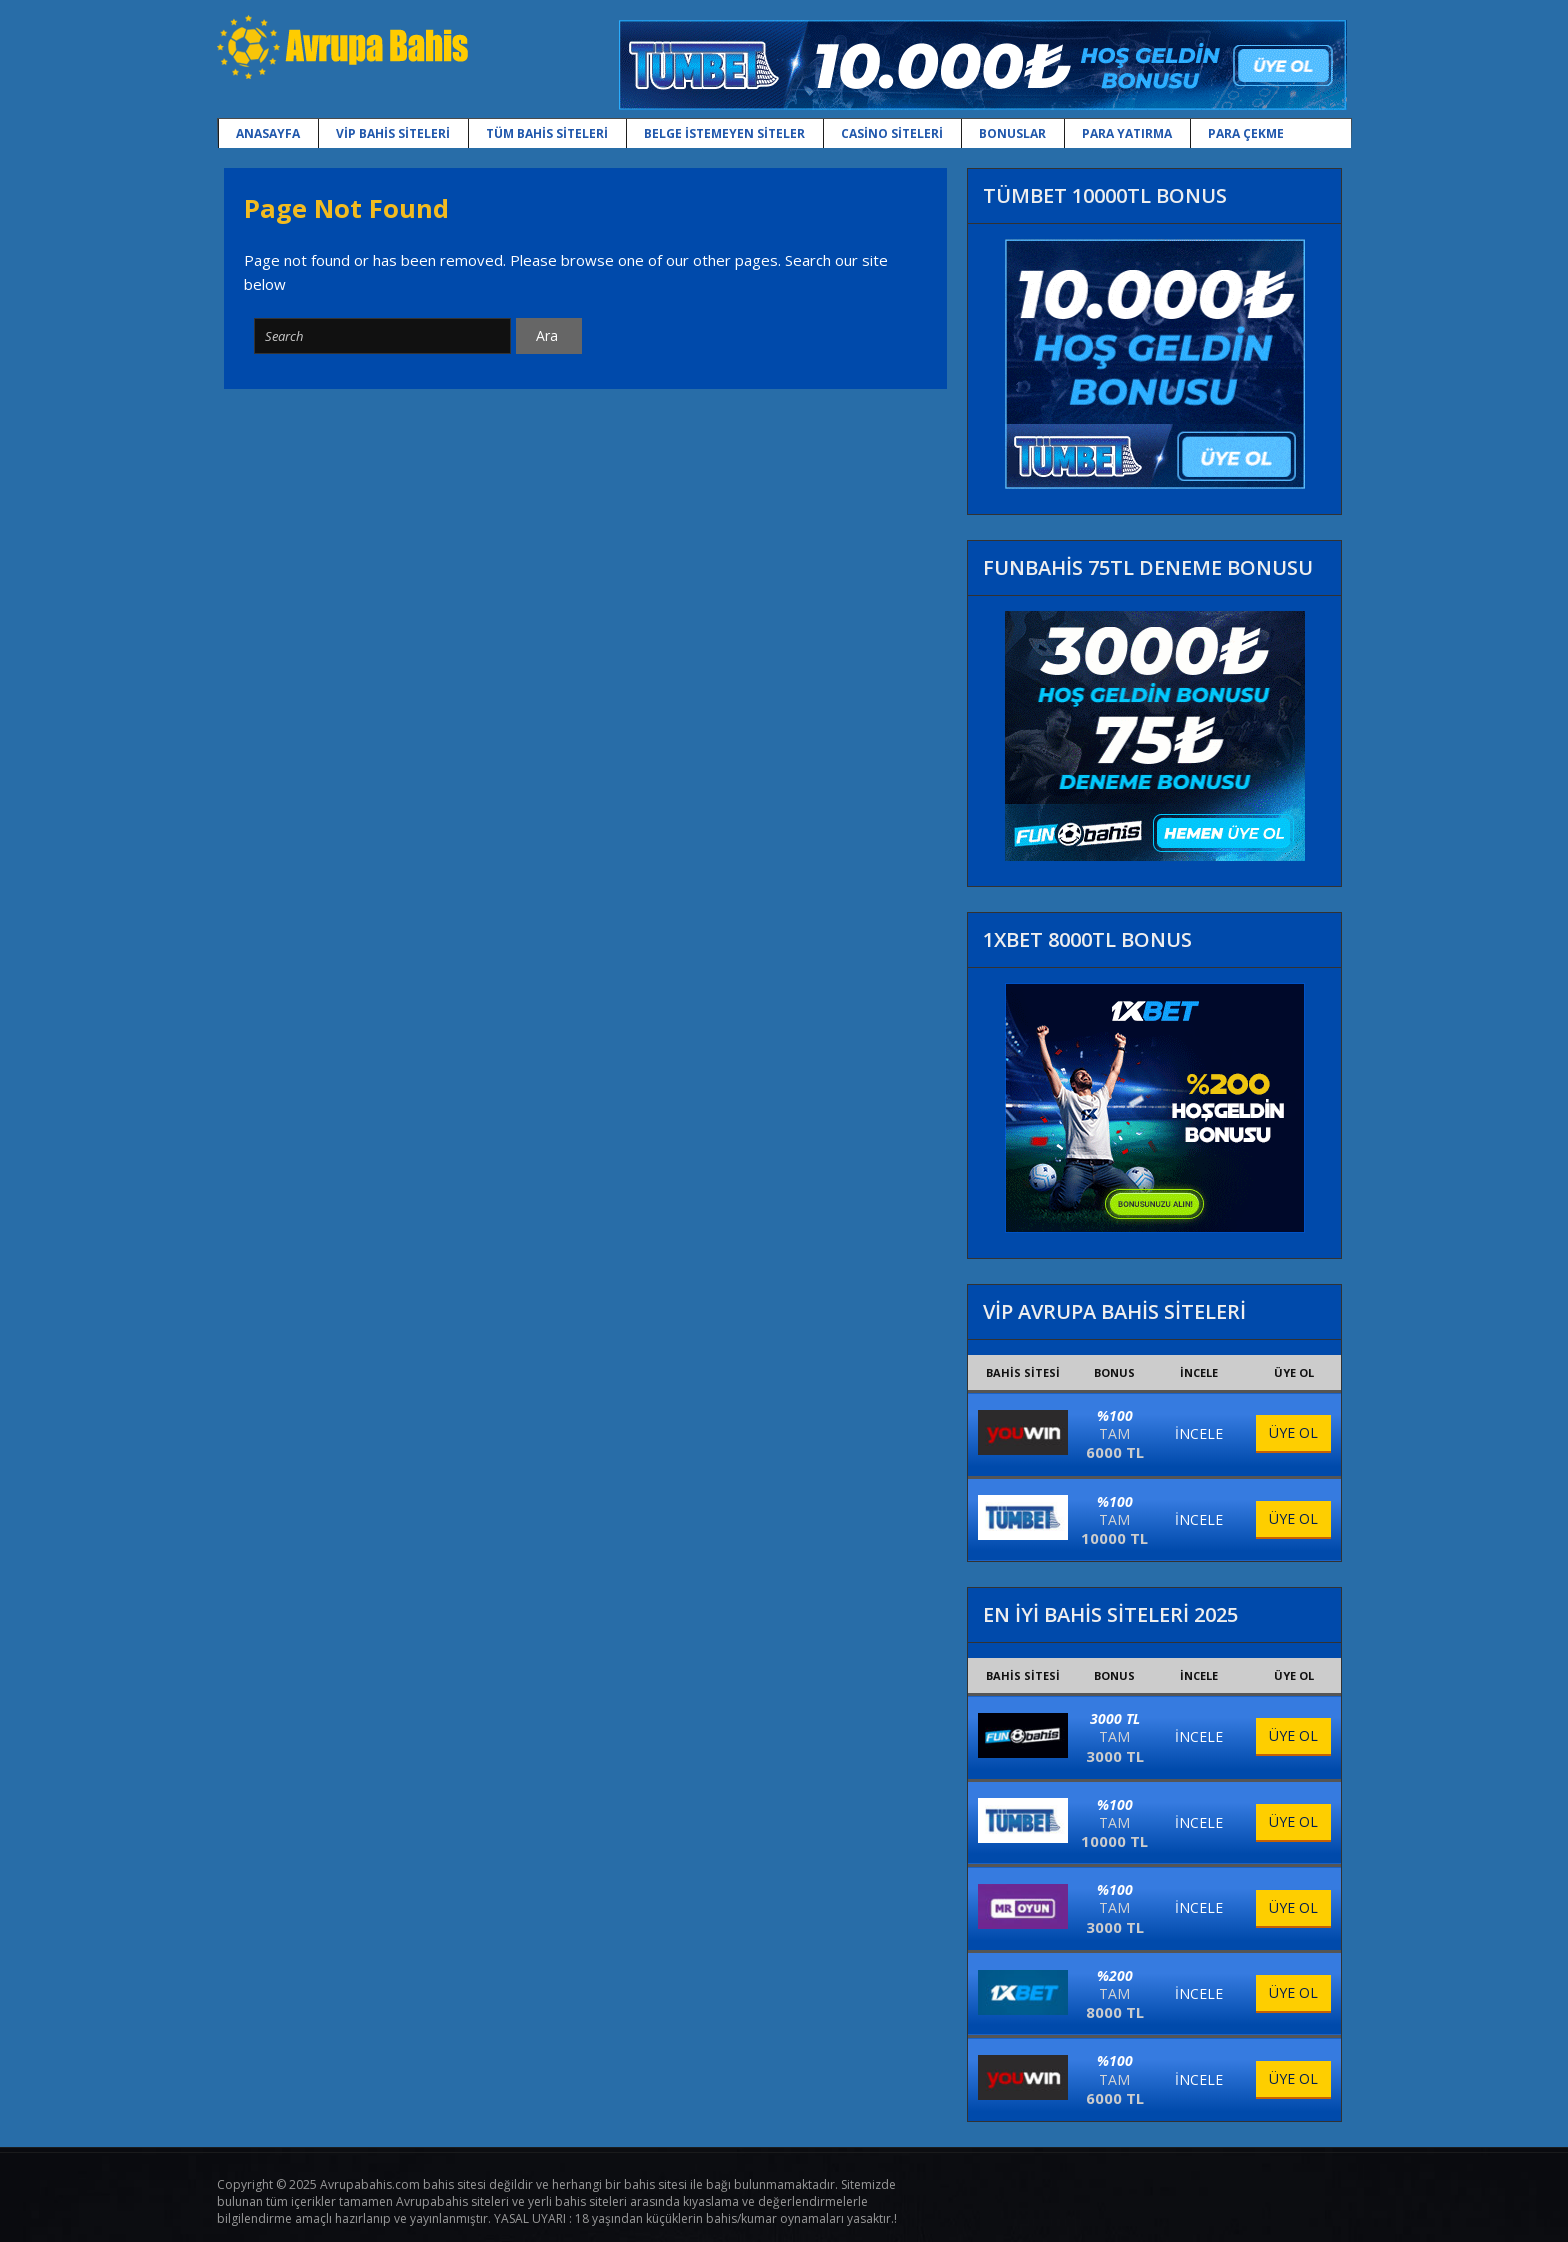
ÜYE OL (1293, 1432)
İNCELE (1199, 1433)
